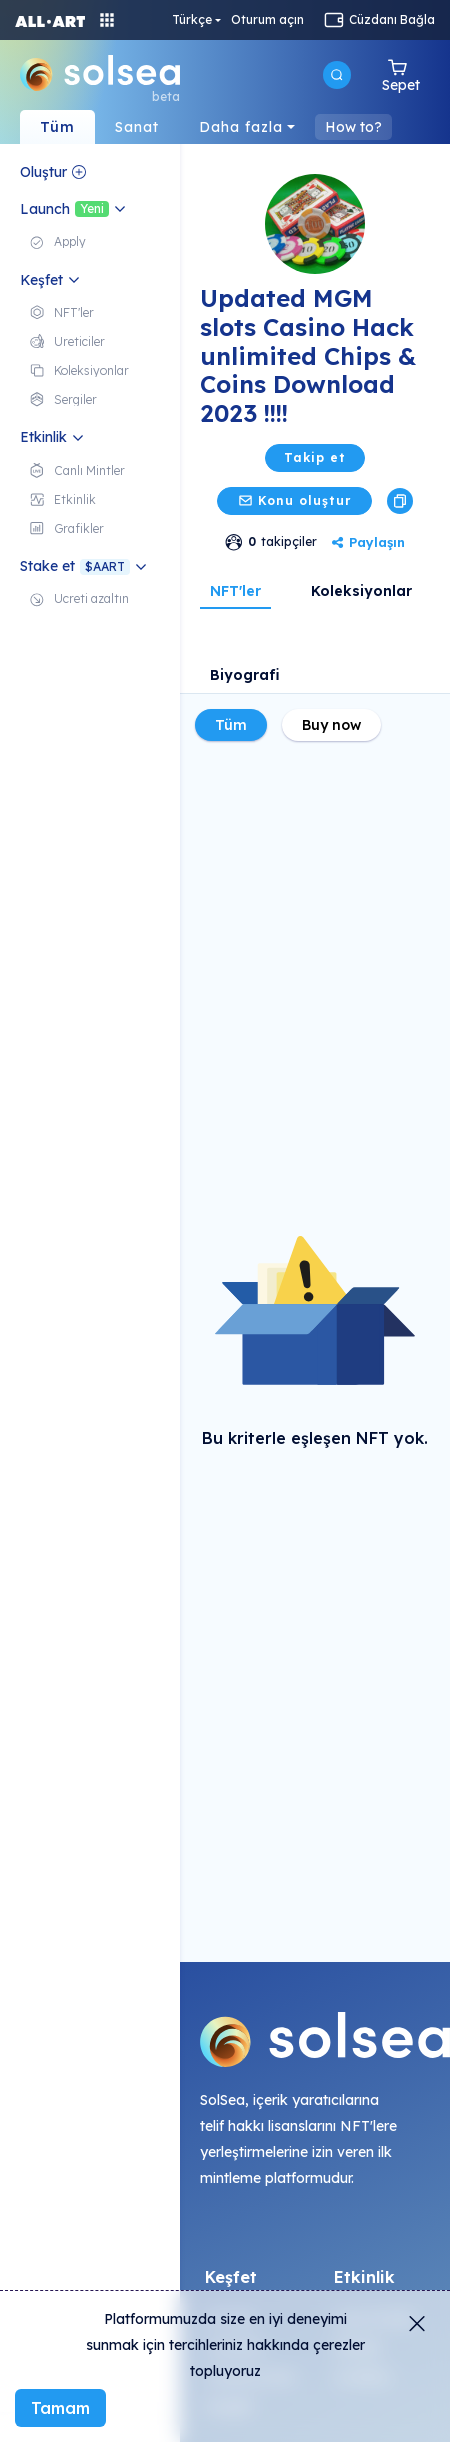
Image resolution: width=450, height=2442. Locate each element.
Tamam (60, 2408)
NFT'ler (235, 591)
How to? (353, 127)
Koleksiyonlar (361, 591)
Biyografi (245, 675)
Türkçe (192, 20)
